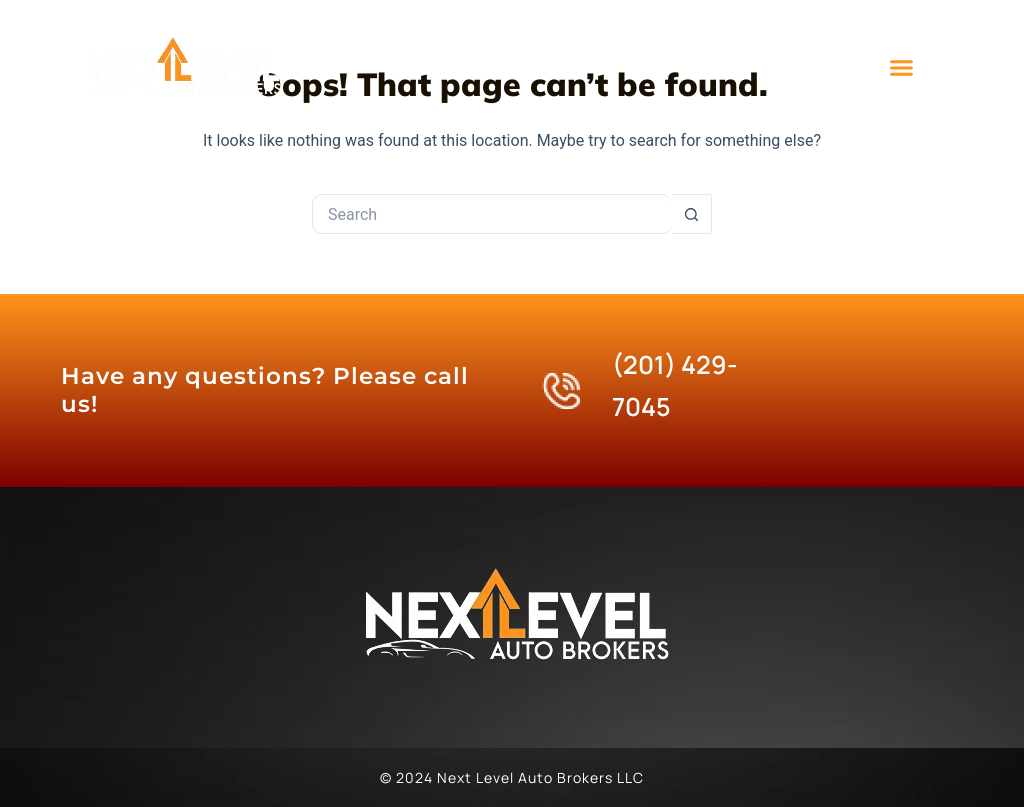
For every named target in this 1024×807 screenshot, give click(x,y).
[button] (902, 68)
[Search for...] (492, 214)
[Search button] (692, 214)
